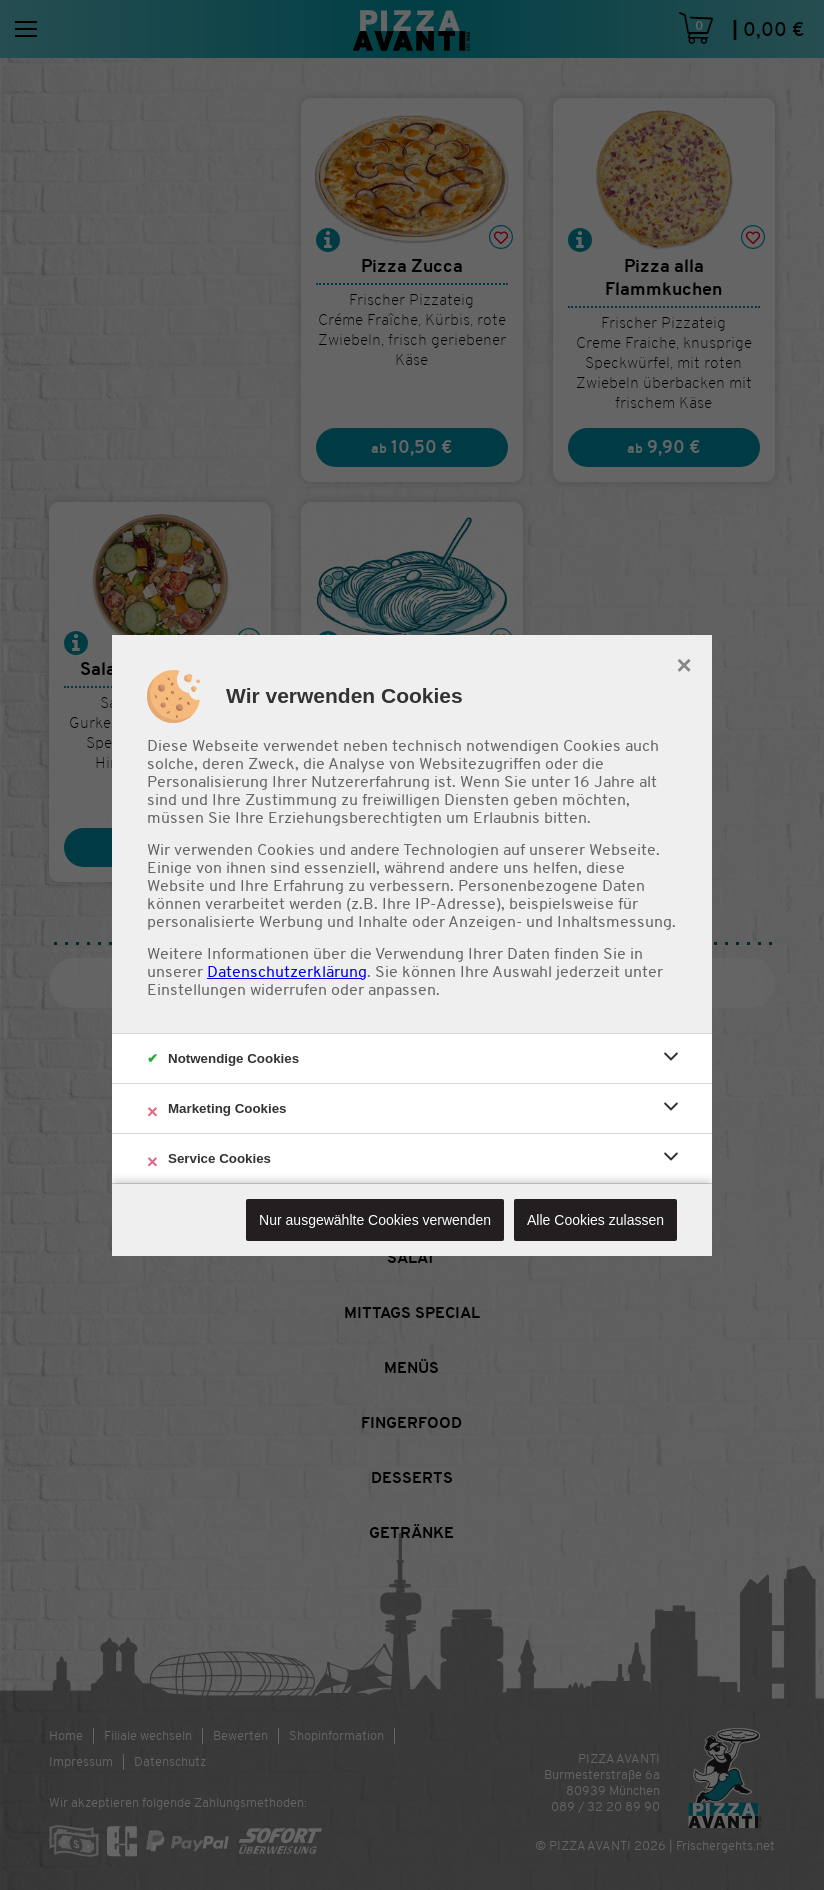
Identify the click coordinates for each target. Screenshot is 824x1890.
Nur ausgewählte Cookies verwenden (375, 1220)
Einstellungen (196, 990)
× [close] (683, 663)
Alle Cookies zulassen (595, 1220)
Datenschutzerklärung (287, 972)
